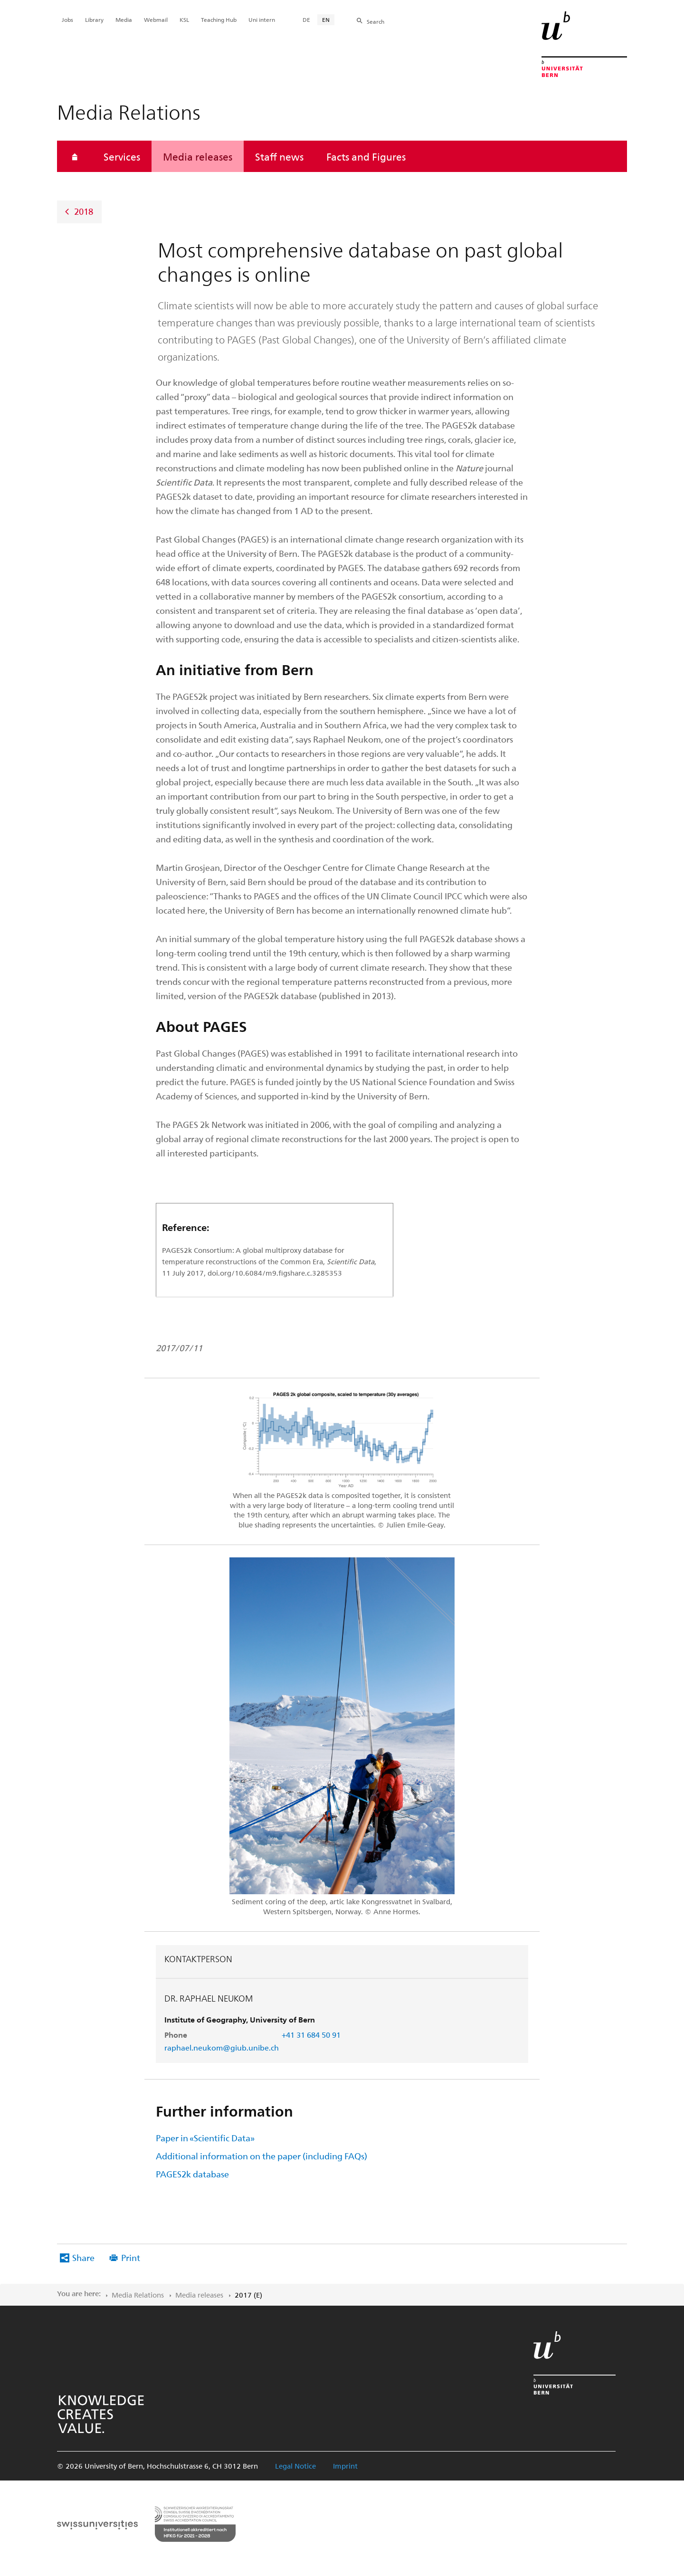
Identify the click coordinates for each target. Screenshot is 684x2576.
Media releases (197, 156)
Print (130, 2257)
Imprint (345, 2466)
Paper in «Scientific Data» (205, 2138)
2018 (83, 211)
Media (123, 19)
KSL (184, 19)
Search (375, 21)
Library (94, 19)
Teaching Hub (219, 19)
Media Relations (138, 2294)
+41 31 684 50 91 (311, 2035)
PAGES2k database (192, 2174)
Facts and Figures (366, 156)
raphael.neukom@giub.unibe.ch (221, 2047)
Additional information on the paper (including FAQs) (261, 2156)
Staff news (279, 156)
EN (326, 19)
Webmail (156, 19)
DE (306, 19)
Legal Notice (295, 2466)
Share (83, 2257)
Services (122, 156)
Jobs (67, 19)
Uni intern (261, 19)
